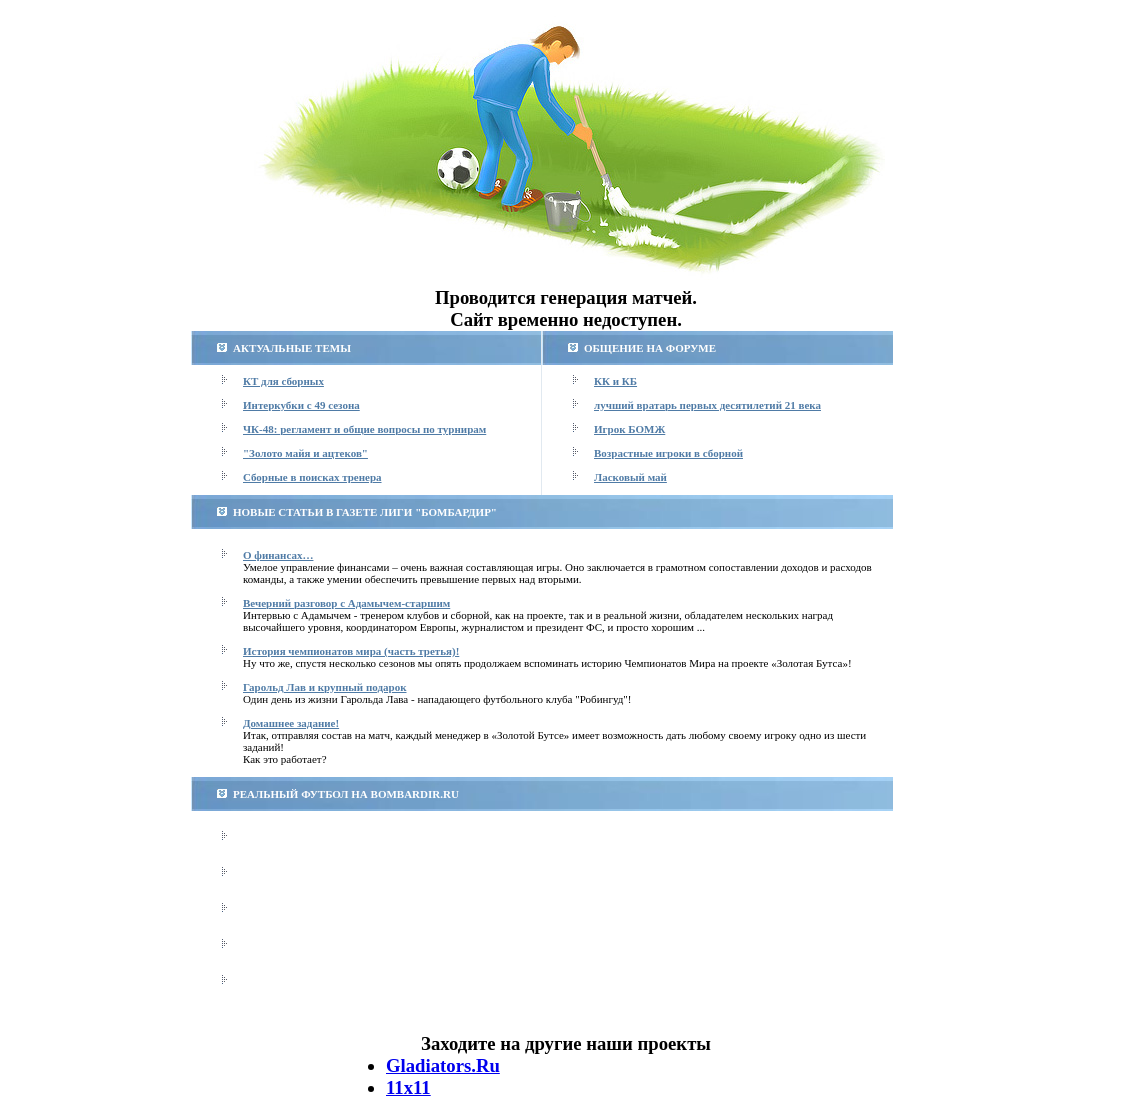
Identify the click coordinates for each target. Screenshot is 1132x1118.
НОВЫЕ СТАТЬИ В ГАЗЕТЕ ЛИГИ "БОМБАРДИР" (365, 512)
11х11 (408, 1087)
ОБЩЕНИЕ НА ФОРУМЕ (650, 348)
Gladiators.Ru (443, 1065)
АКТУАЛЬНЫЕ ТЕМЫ (292, 348)
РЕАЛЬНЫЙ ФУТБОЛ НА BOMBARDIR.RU (346, 794)
